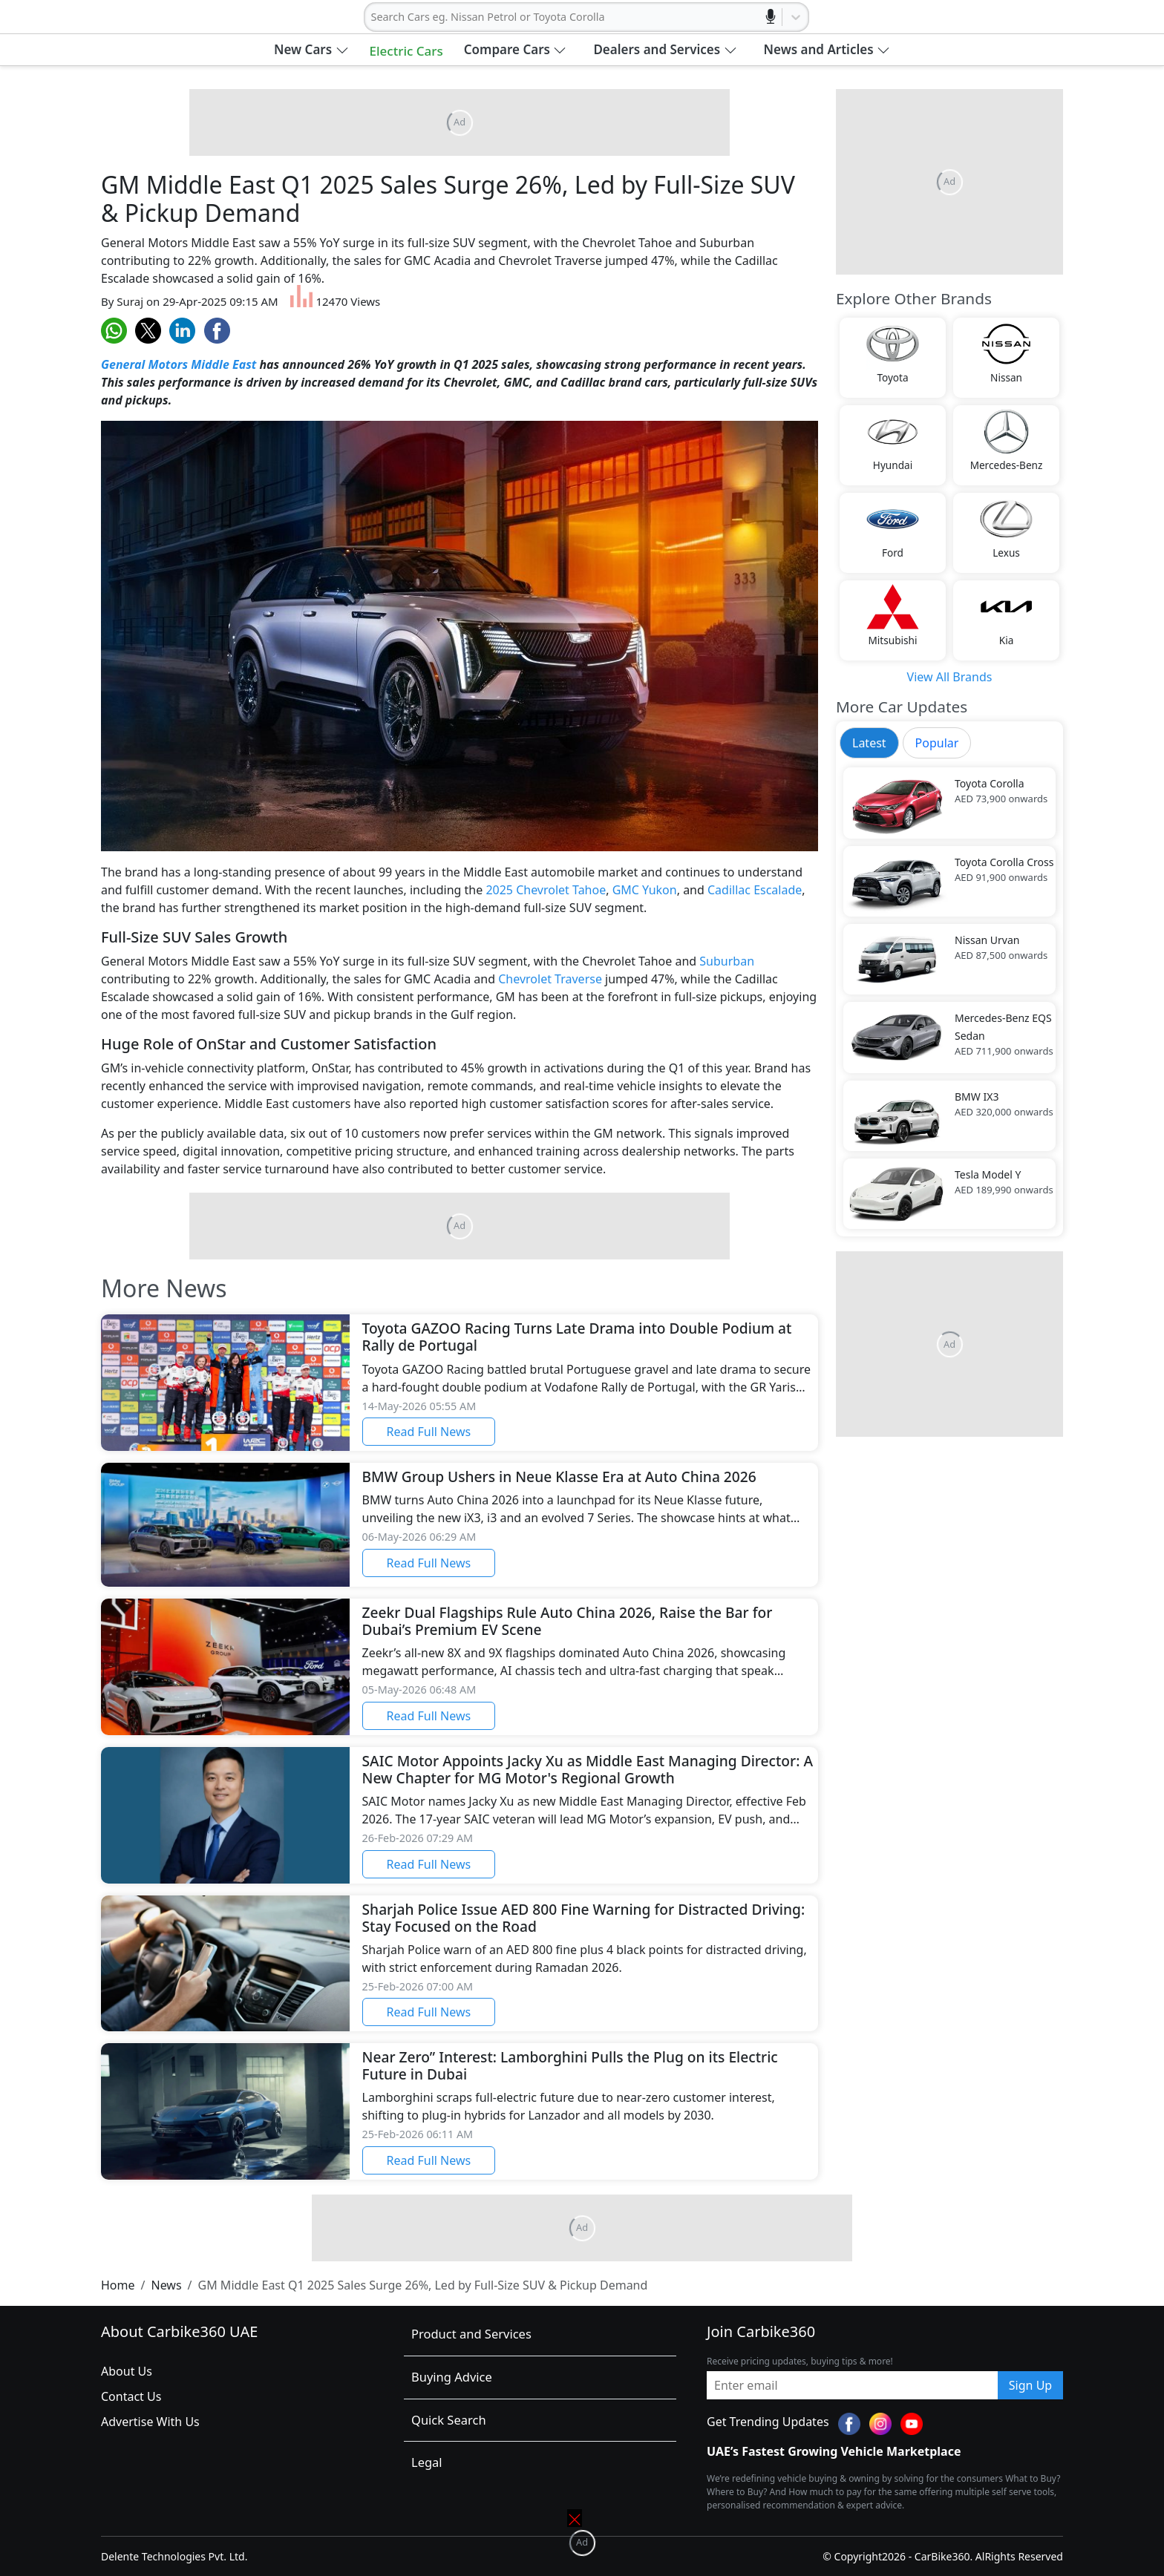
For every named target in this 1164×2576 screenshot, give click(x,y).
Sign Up (1030, 2385)
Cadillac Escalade (754, 890)
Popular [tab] (937, 743)
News (166, 2285)
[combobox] (372, 17)
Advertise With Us (150, 2421)
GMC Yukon (644, 890)
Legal (426, 2462)
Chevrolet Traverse (550, 979)
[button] (311, 49)
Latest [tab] (869, 743)
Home (118, 2285)
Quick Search (448, 2419)
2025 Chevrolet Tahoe (545, 890)
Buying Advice (451, 2376)
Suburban (726, 961)
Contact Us (131, 2396)
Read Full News (429, 1431)
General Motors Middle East (178, 364)
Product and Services (471, 2333)
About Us (126, 2371)
